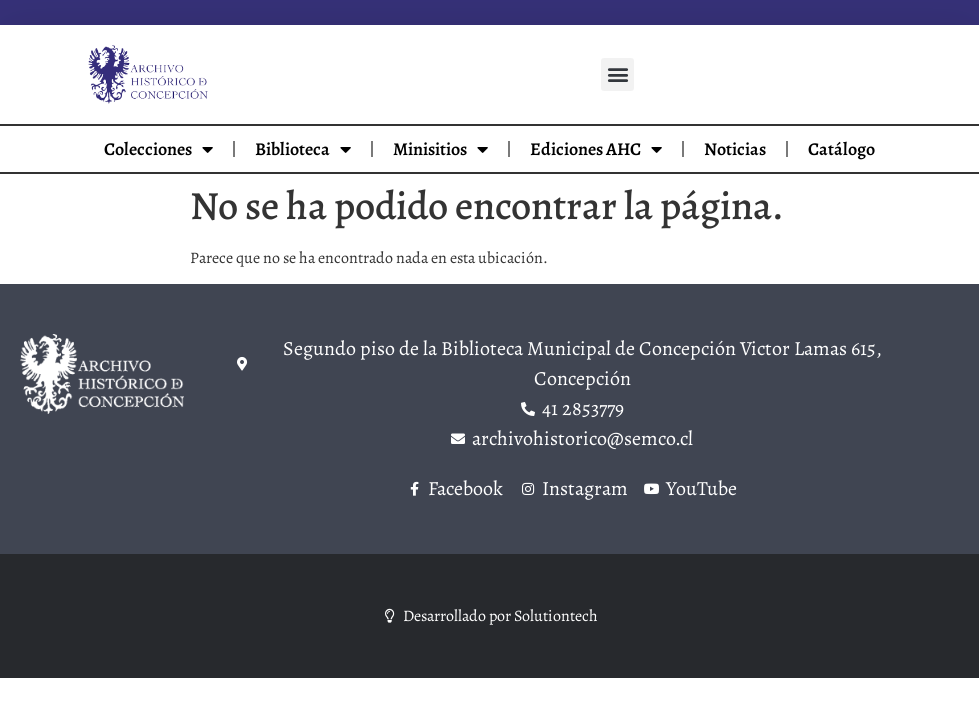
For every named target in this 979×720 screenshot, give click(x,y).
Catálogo (841, 149)
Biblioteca (303, 149)
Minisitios (440, 149)
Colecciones (158, 149)
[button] (617, 74)
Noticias (735, 149)
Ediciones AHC (596, 149)
